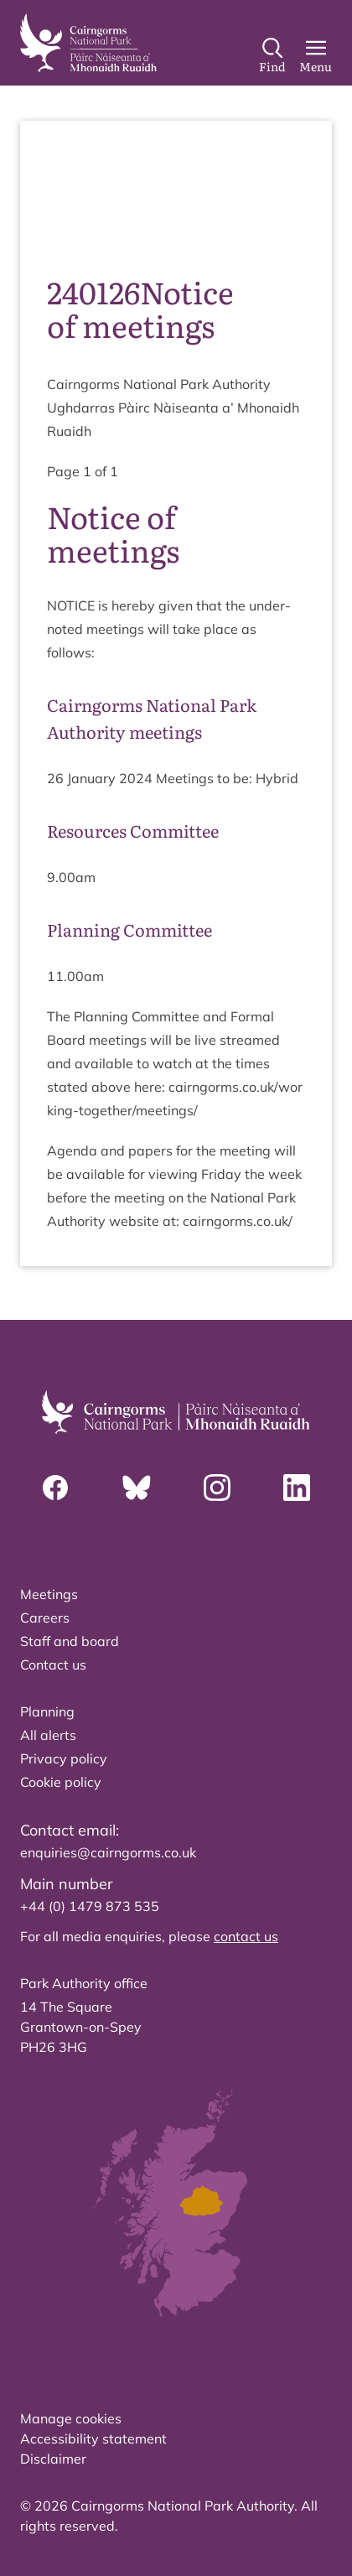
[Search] (272, 56)
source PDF (92, 211)
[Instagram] (217, 1487)
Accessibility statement (93, 2438)
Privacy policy (63, 1758)
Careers (45, 1617)
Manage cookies (71, 2418)
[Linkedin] (296, 1487)
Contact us (53, 1664)
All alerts (48, 1735)
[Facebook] (55, 1487)
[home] (88, 42)
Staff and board (69, 1641)
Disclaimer (53, 2458)
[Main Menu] (315, 56)
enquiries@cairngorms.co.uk (108, 1852)
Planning (47, 1711)
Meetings (49, 1594)
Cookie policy (60, 1782)
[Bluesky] (137, 1487)
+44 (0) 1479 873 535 (89, 1906)
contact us (246, 1936)
